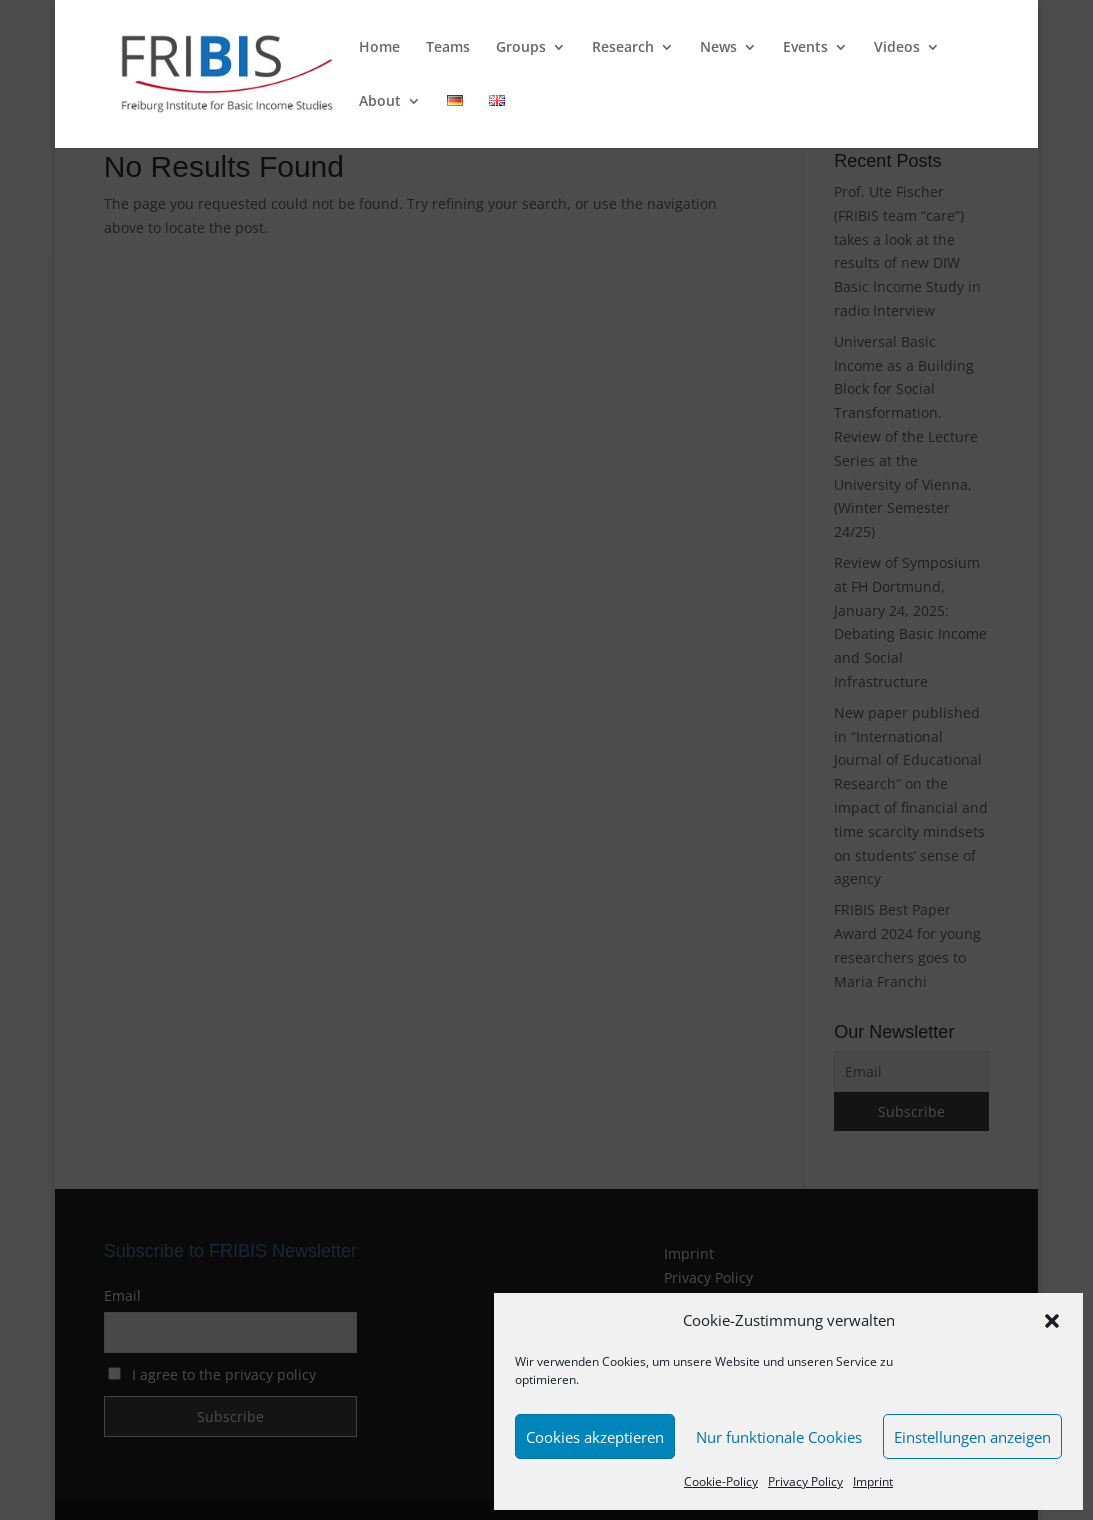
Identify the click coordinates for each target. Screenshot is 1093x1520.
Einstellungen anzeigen (972, 1437)
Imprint (873, 1481)
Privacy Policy (805, 1481)
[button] (1052, 1321)
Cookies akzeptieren (595, 1437)
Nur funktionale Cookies (779, 1437)
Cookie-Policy (721, 1481)
